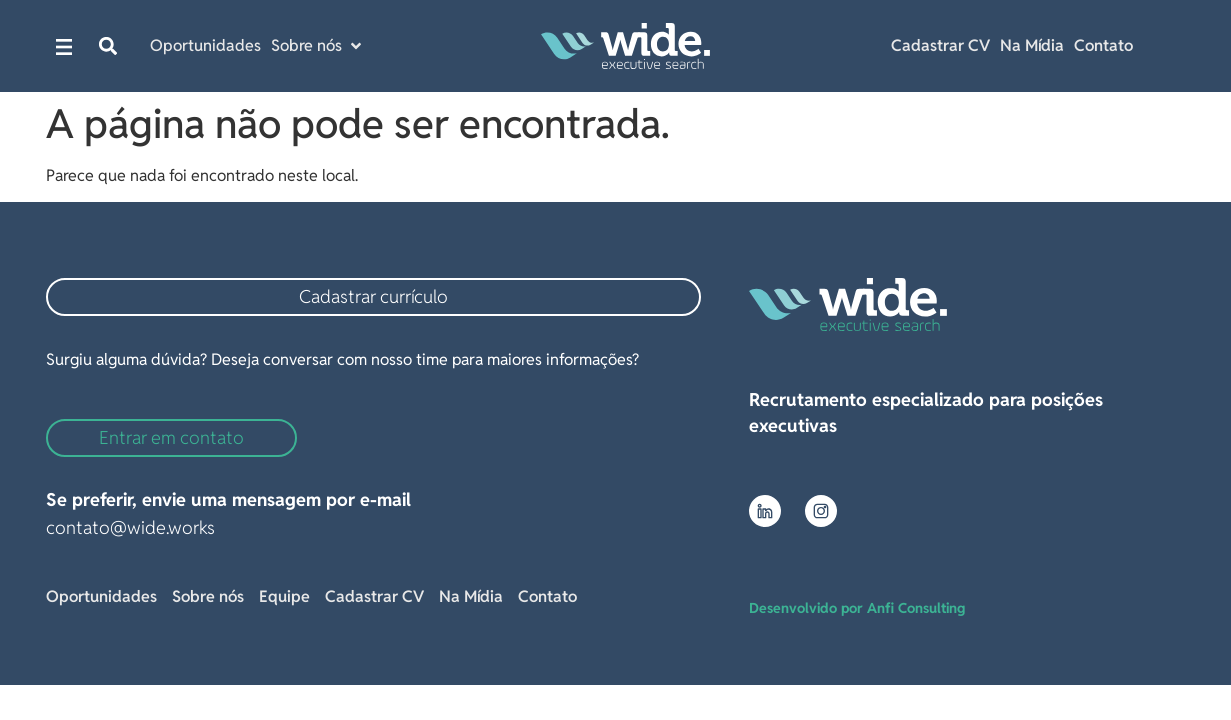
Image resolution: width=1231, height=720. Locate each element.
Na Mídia (1032, 45)
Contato (1103, 45)
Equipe (284, 596)
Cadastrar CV (940, 45)
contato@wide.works (130, 527)
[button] (108, 46)
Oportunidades (101, 596)
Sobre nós (208, 596)
